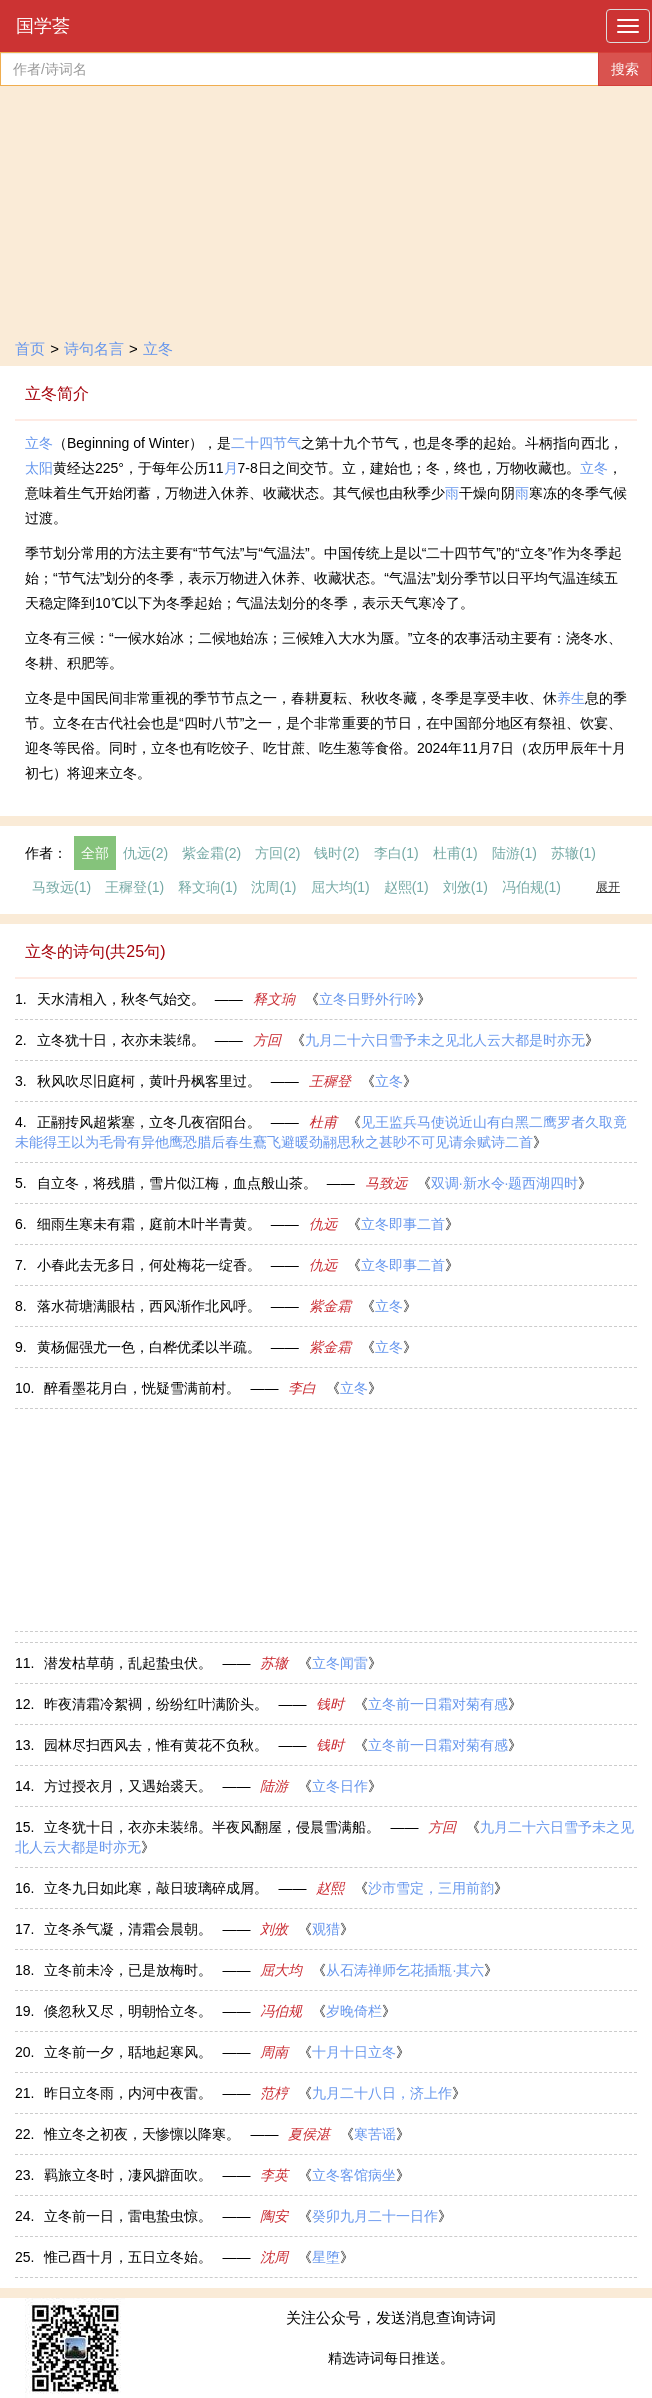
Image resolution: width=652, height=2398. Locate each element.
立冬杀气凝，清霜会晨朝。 (128, 1929)
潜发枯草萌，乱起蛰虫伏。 (128, 1663)
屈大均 (281, 1970)
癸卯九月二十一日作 (375, 2216)
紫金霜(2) (211, 853)
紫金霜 (330, 1306)
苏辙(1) (573, 853)
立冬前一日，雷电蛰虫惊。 (128, 2216)
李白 (302, 1388)
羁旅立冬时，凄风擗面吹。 (128, 2175)
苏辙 (274, 1663)
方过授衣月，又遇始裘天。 (128, 1786)
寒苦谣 (375, 2134)
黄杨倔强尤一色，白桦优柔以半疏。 (149, 1347)
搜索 (625, 69)
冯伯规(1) (531, 887)
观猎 (326, 1929)
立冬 (158, 348)
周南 (274, 2052)
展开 (608, 887)
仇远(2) (145, 853)
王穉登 (330, 1081)
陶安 (274, 2216)
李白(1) (396, 853)
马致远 (386, 1183)
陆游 (274, 1786)
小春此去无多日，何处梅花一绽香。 (149, 1265)
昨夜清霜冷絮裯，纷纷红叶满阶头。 (156, 1704)
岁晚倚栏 (354, 2011)
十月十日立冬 (354, 2052)
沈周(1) (273, 887)
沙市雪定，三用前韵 (431, 1888)
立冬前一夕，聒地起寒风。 (128, 2052)
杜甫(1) (455, 853)
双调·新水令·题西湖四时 (505, 1183)
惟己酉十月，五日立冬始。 (128, 2257)
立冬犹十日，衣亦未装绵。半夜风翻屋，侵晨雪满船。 (212, 1827)
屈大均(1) (340, 887)
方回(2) (277, 853)
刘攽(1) (465, 887)
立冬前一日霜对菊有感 (438, 1704)
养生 (571, 698)
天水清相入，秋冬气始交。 (121, 999)
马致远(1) (61, 887)
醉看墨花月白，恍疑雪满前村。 (142, 1388)
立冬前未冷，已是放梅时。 (128, 1970)
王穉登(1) (134, 887)
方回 (267, 1040)
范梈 (274, 2093)
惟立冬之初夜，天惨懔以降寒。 (142, 2134)
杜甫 (323, 1122)
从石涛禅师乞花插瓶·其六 (405, 1970)
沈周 (274, 2257)
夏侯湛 (309, 2134)
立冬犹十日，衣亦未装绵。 (121, 1040)
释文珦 (274, 999)
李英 (274, 2175)
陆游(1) (514, 853)
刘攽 (274, 1929)
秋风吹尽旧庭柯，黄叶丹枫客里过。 (149, 1081)
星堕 (326, 2257)
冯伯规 (281, 2011)
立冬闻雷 (340, 1663)
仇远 (323, 1224)
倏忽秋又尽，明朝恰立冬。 (128, 2011)
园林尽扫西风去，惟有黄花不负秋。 (156, 1745)
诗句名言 (94, 348)
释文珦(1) (207, 887)
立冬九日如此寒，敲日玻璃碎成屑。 (156, 1888)
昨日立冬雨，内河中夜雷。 (128, 2093)
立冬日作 (340, 1786)
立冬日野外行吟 (368, 999)
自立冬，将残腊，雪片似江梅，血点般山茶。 (177, 1183)
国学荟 (43, 26)
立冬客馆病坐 (354, 2175)
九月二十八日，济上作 (382, 2093)
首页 (30, 348)
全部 (95, 853)
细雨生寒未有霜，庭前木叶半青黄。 (149, 1224)
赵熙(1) (406, 887)
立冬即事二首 (403, 1224)
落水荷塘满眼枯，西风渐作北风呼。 (149, 1306)
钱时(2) (336, 853)
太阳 (39, 468)
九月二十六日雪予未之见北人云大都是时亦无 (445, 1040)
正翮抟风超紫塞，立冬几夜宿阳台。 (149, 1122)
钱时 (330, 1704)
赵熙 (330, 1888)
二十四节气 (266, 443)
